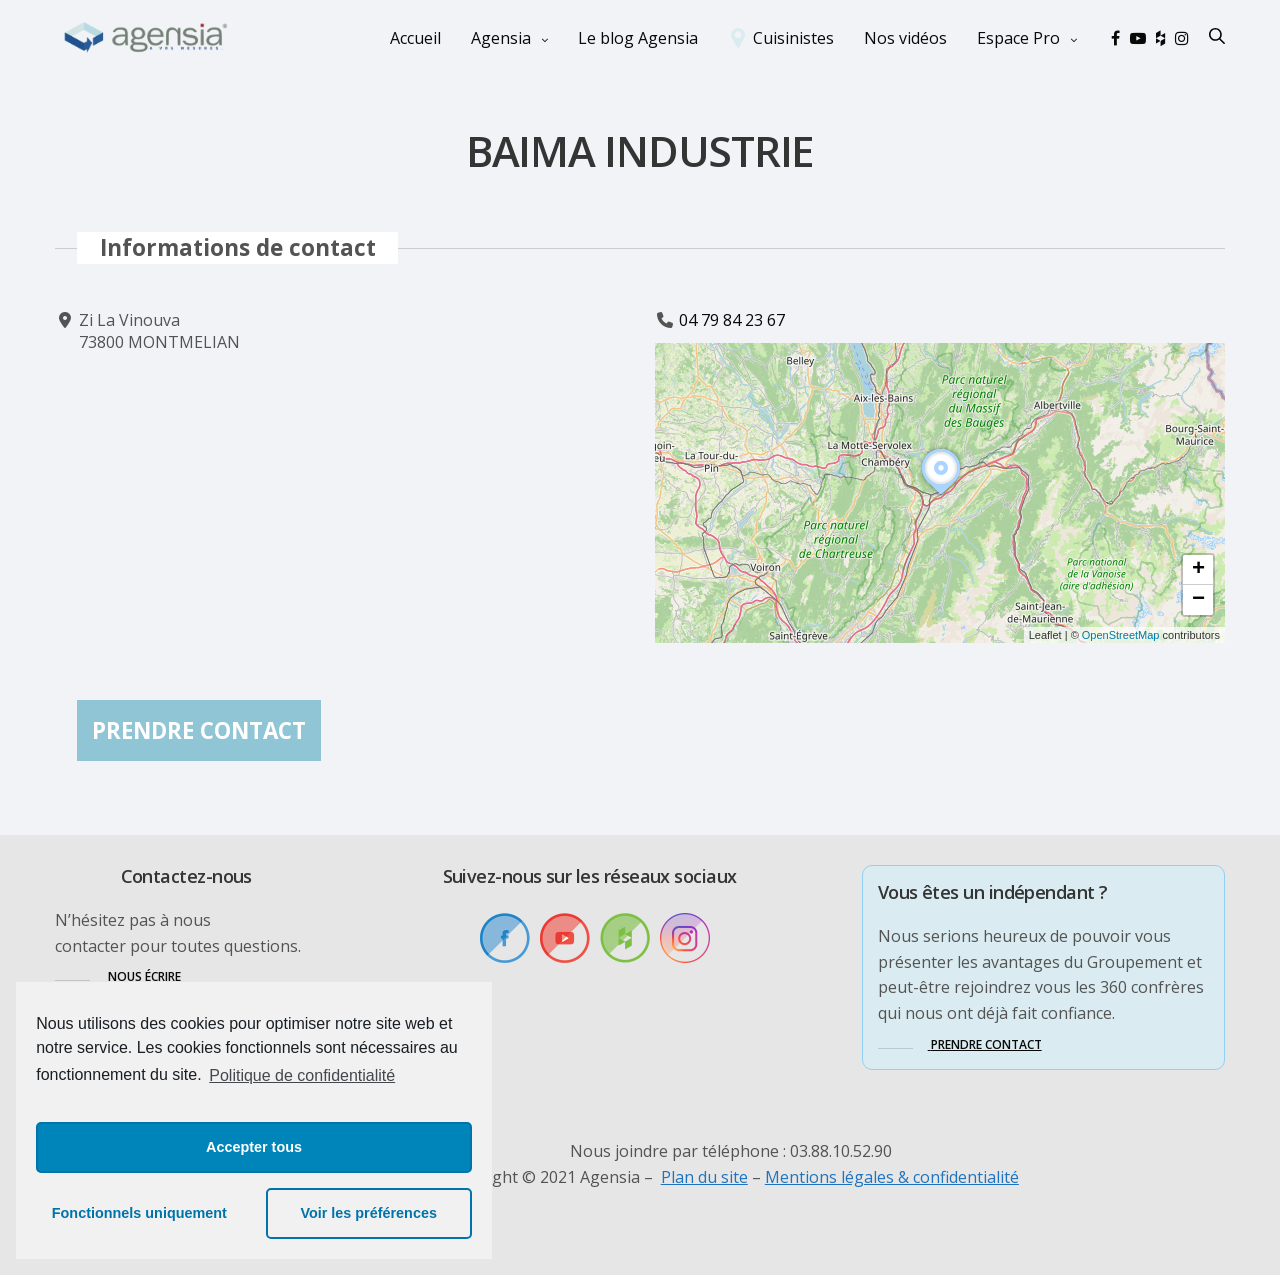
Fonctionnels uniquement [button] (139, 1213)
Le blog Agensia (638, 38)
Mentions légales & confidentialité (892, 1177)
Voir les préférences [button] (368, 1213)
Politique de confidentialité (302, 1075)
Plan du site (704, 1177)
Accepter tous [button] (254, 1147)
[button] (941, 495)
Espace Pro (1018, 38)
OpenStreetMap (1121, 635)
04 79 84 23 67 (732, 320)
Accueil (415, 38)
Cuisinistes (793, 38)
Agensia (501, 38)
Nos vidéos (905, 38)
